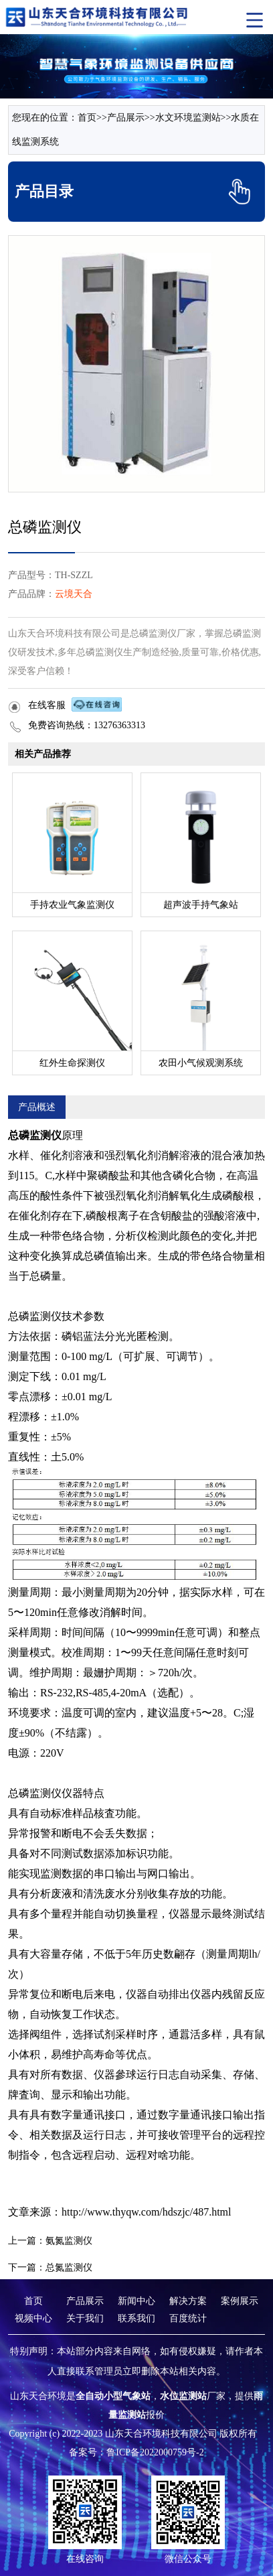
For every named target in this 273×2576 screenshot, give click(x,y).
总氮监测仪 (69, 2267)
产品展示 (126, 118)
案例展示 (239, 2301)
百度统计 (188, 2318)
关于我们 (85, 2318)
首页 (87, 118)
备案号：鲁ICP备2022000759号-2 (136, 2452)
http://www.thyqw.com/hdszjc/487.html (146, 2212)
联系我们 (136, 2318)
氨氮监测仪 (69, 2241)
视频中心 (33, 2318)
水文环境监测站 (188, 118)
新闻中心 (136, 2301)
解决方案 (188, 2301)
